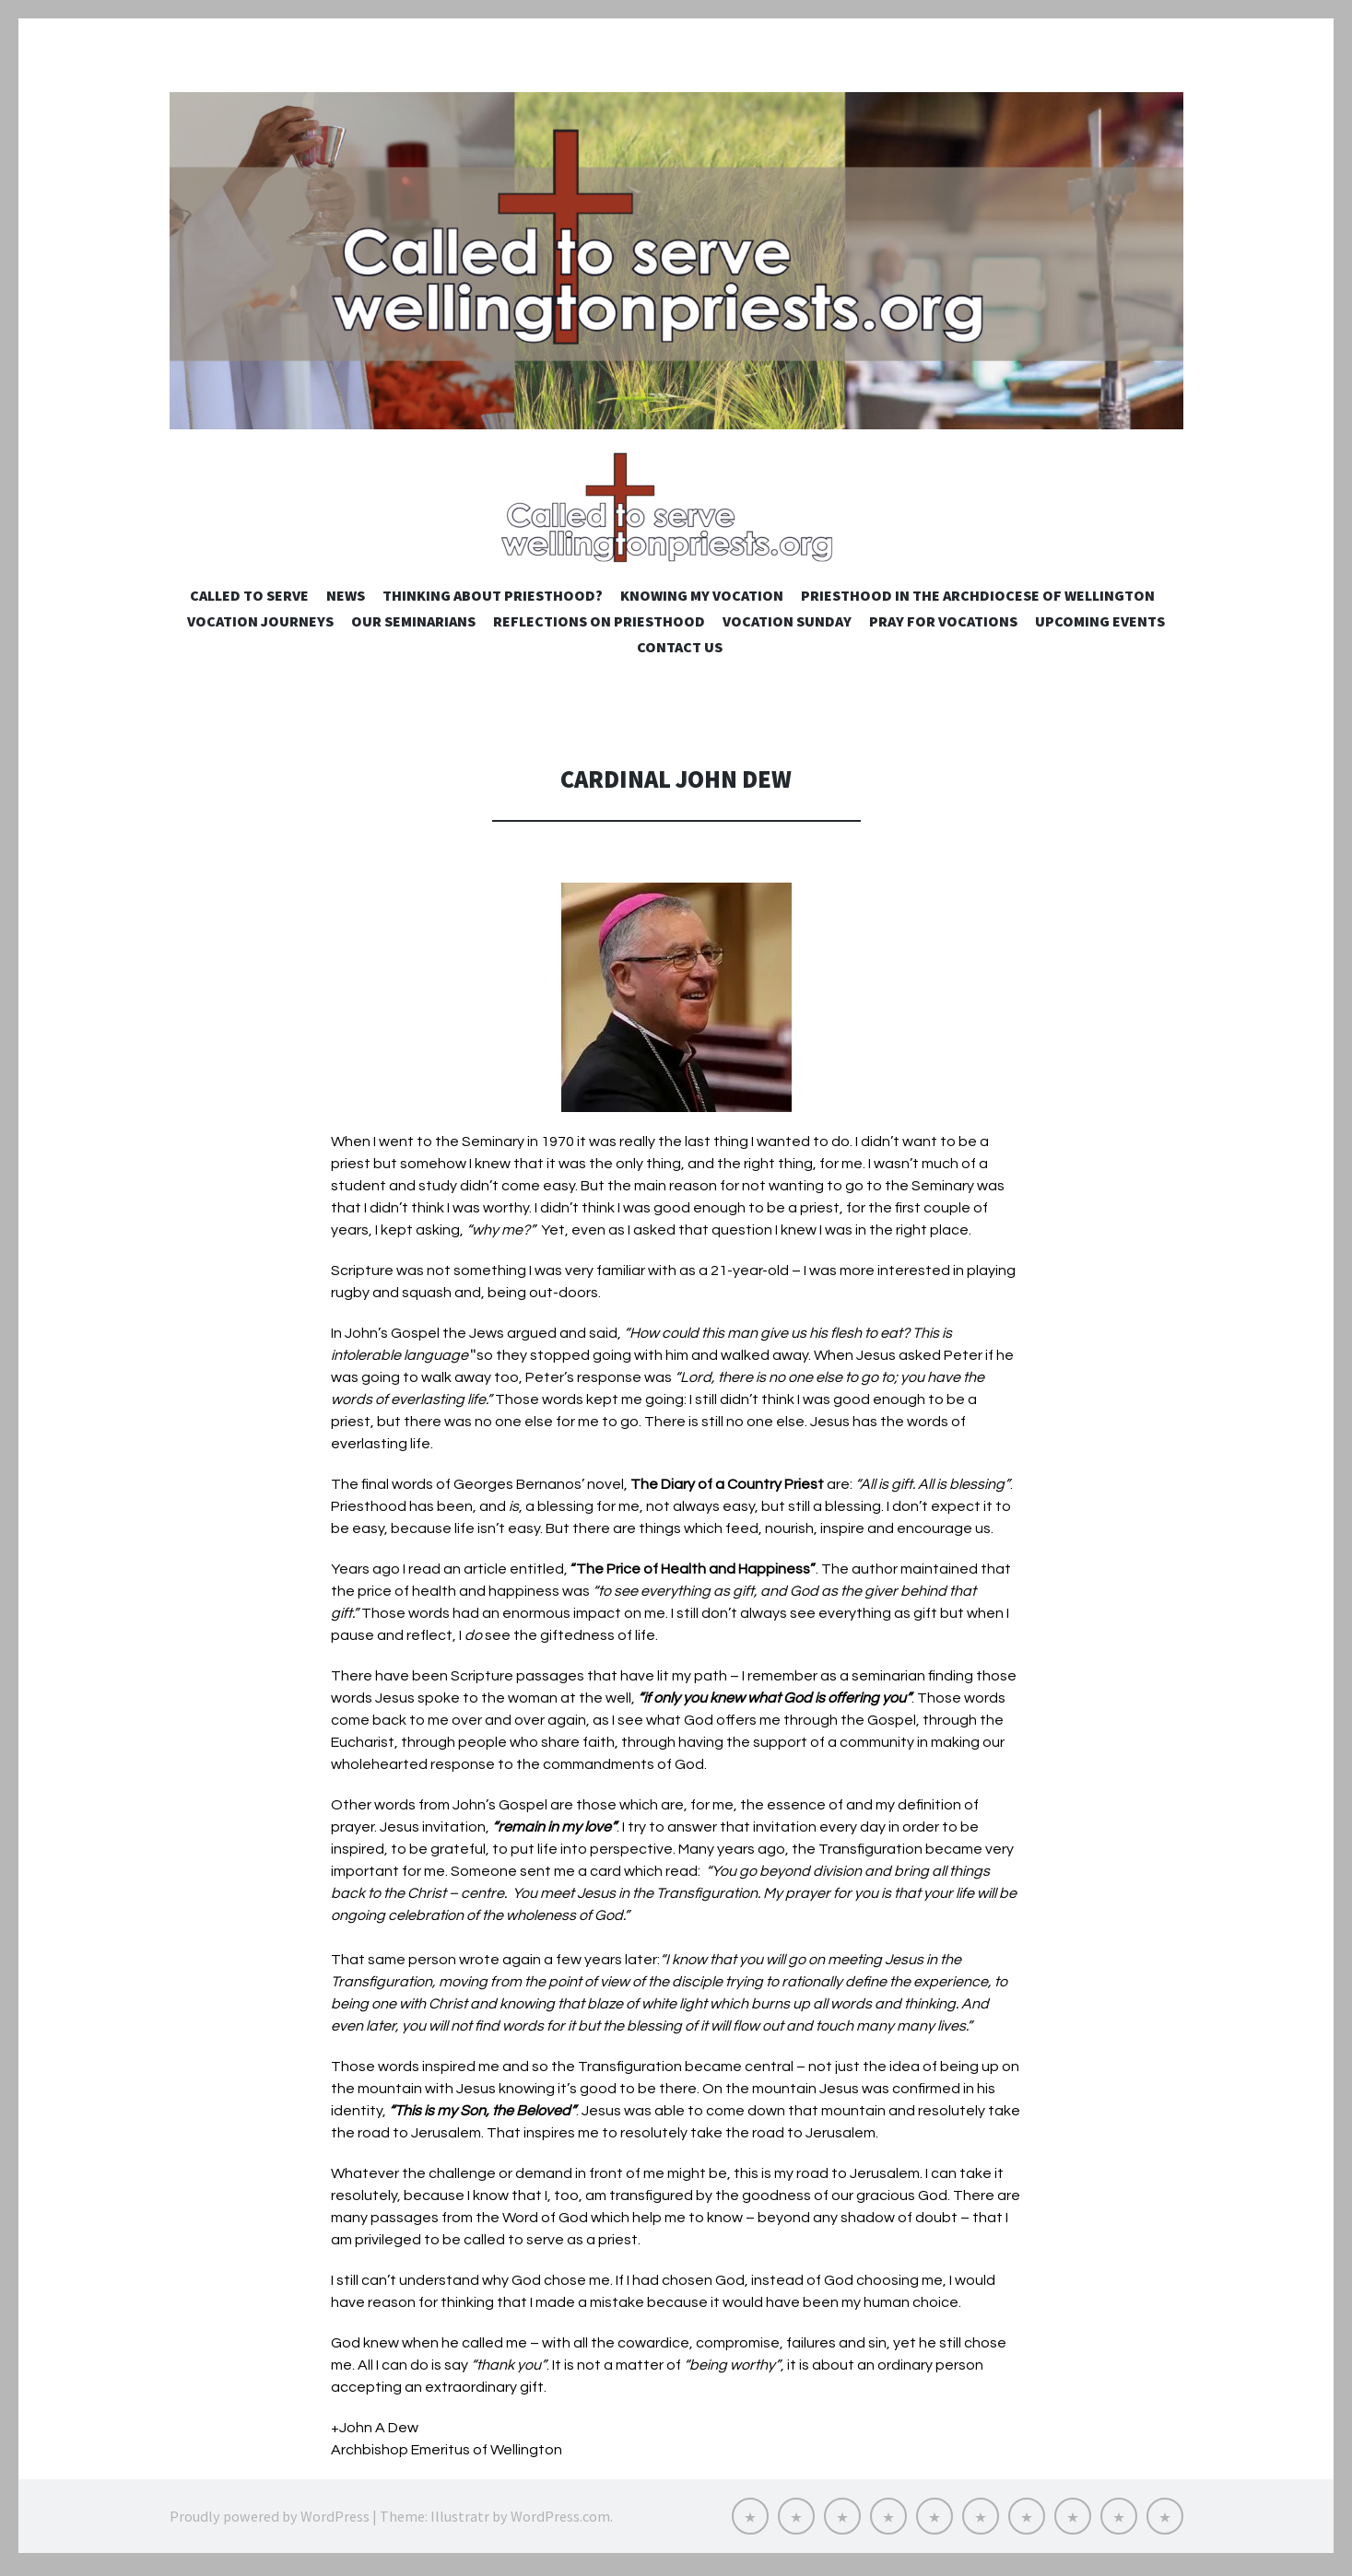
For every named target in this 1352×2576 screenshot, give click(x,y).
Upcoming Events (1100, 626)
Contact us (680, 652)
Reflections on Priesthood (599, 626)
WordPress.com (560, 2521)
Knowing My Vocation (701, 600)
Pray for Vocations (943, 626)
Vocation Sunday (787, 626)
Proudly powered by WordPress (270, 2521)
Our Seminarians (413, 626)
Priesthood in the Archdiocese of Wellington (978, 600)
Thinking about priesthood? (492, 600)
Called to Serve (249, 600)
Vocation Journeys (260, 626)
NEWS (345, 600)
